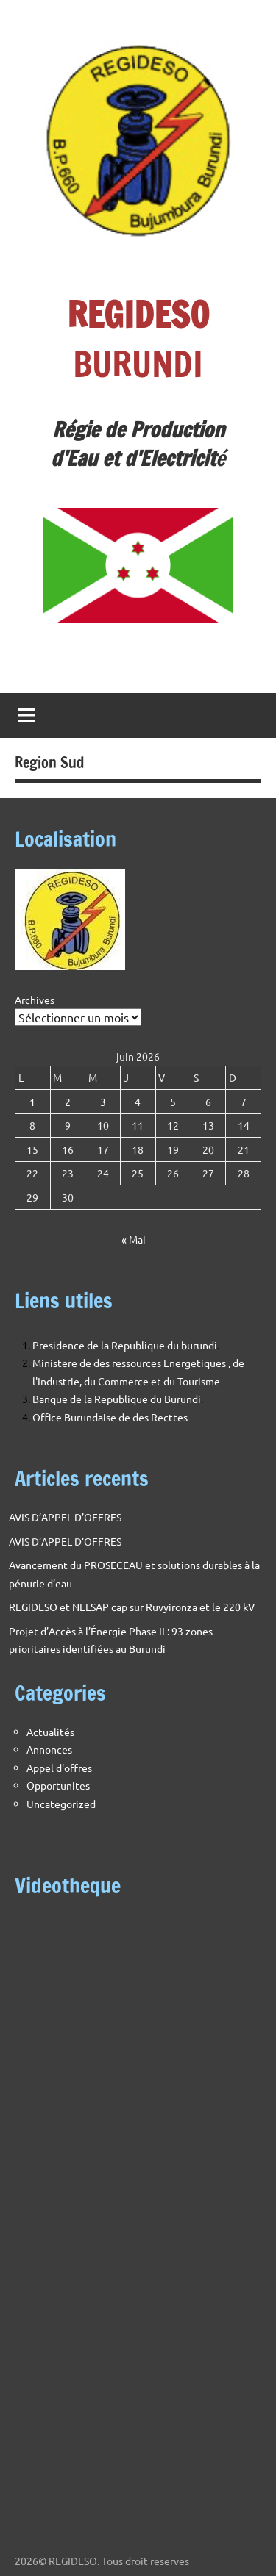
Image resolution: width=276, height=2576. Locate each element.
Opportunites (58, 1785)
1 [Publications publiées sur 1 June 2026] (32, 1101)
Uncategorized (61, 1803)
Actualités (50, 1731)
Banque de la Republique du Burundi (116, 1398)
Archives (34, 999)
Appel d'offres (59, 1767)
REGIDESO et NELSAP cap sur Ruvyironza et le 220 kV (132, 1606)
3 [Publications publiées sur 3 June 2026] (103, 1101)
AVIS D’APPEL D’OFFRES (65, 1517)
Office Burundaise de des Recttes (110, 1417)
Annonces (49, 1749)
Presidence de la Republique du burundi (124, 1345)
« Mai (133, 1239)
